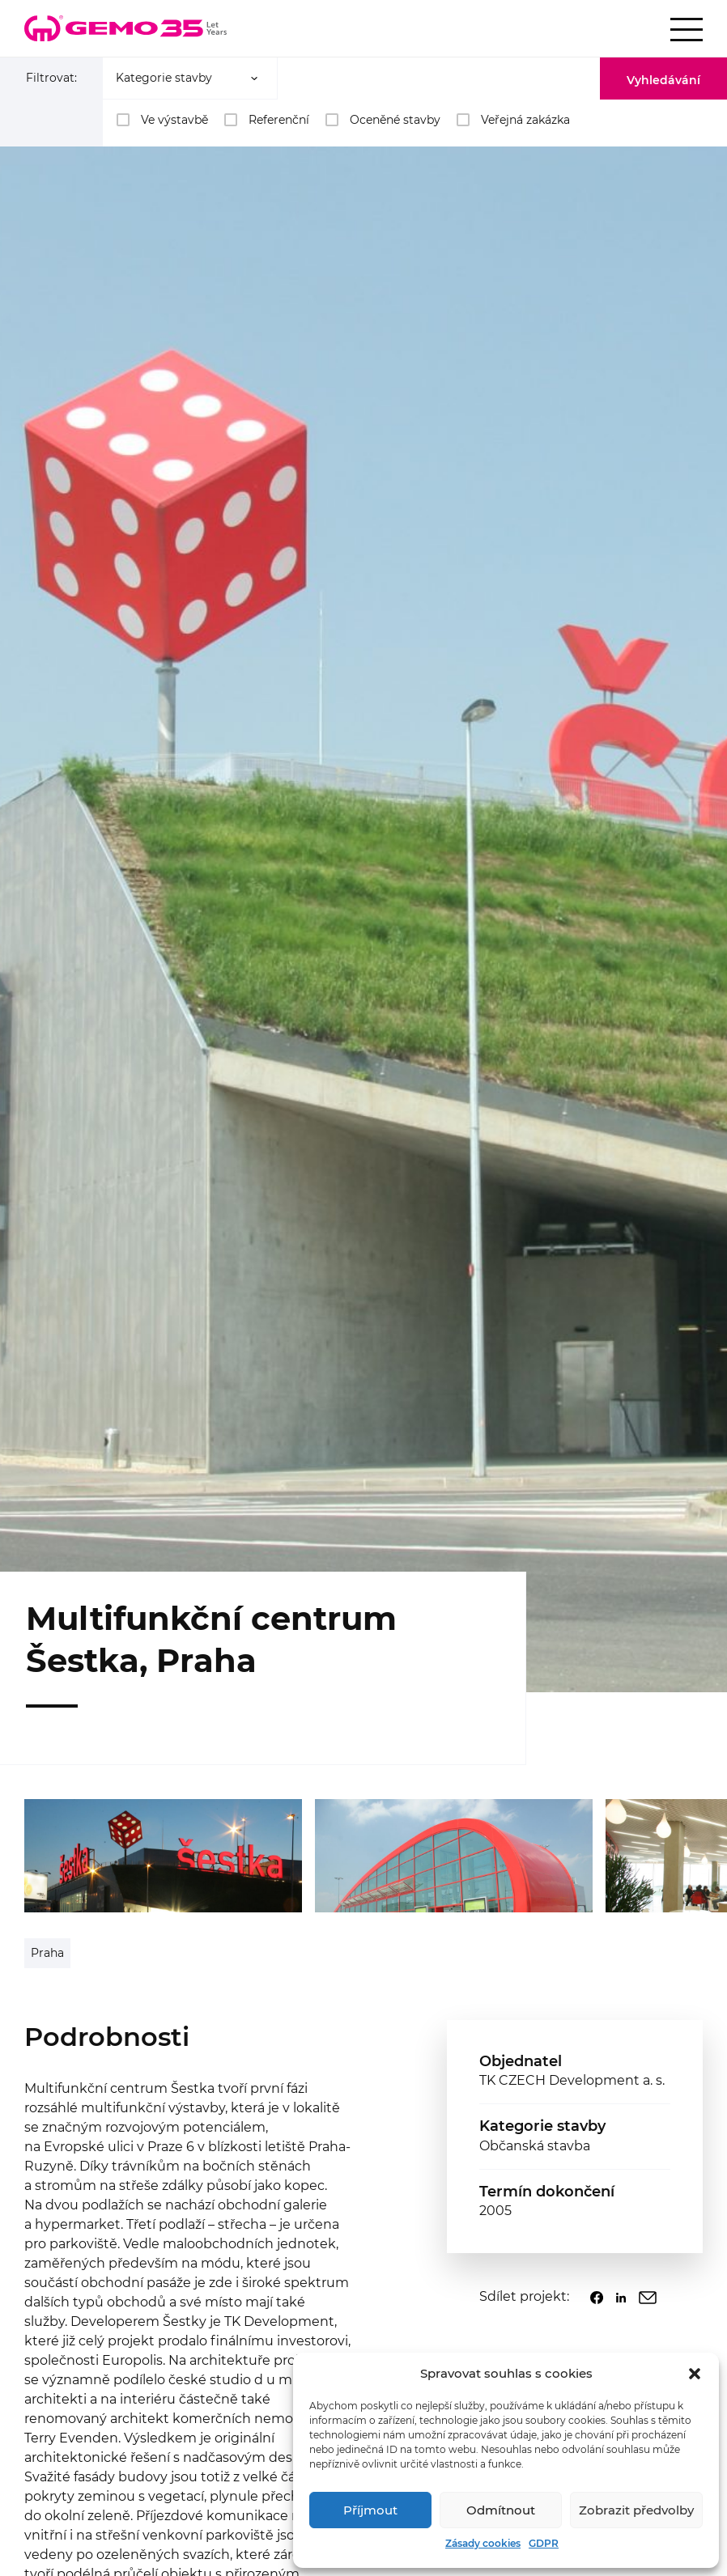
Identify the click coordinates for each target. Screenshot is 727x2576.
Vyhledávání (663, 80)
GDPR (544, 2543)
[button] (695, 2374)
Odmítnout (500, 2510)
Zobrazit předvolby (636, 2510)
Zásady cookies (483, 2543)
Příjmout (370, 2510)
